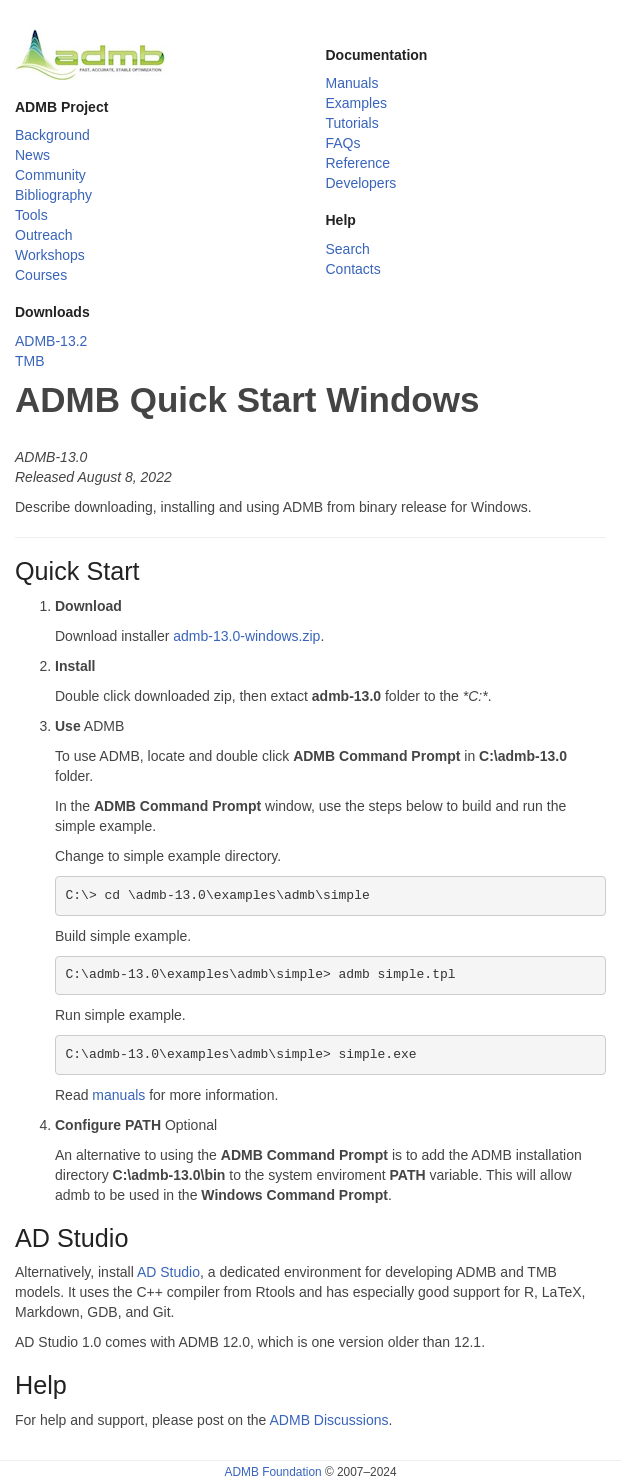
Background (52, 135)
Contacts (353, 269)
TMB (30, 361)
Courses (41, 275)
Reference (358, 163)
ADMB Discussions (329, 1420)
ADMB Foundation (272, 1472)
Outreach (44, 235)
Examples (356, 103)
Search (348, 249)
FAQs (343, 143)
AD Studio (168, 1272)
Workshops (50, 255)
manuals (118, 1095)
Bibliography (53, 195)
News (32, 155)
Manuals (352, 83)
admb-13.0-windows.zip (246, 636)
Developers (361, 183)
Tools (31, 215)
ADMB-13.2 (51, 341)
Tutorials (352, 123)
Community (50, 175)
